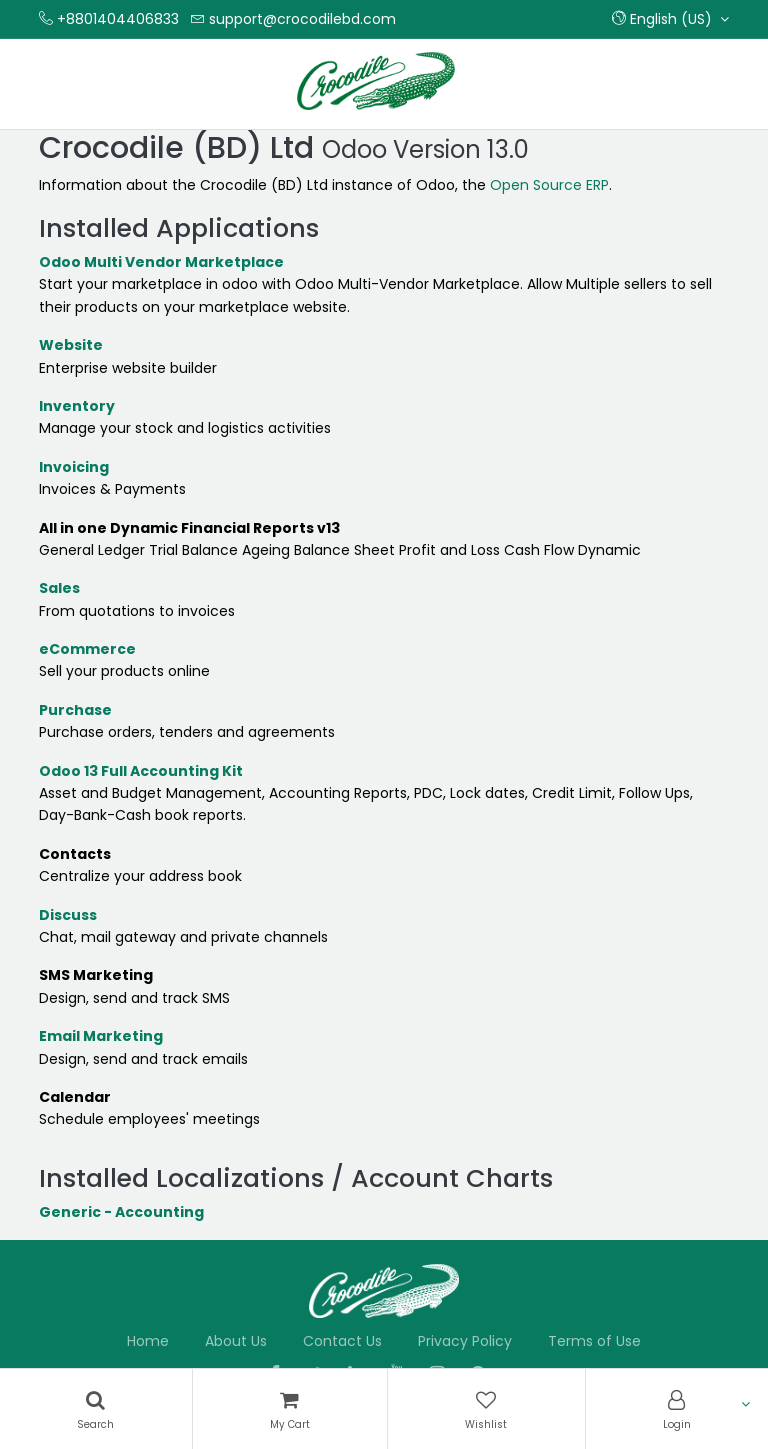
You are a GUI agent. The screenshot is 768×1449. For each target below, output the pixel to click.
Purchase (75, 710)
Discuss (68, 915)
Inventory (77, 406)
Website (71, 345)
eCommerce (87, 649)
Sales (59, 588)
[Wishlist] (486, 1409)
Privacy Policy (465, 1341)
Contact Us (342, 1341)
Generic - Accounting (121, 1212)
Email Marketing (101, 1036)
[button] (670, 19)
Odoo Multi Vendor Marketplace (161, 262)
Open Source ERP (549, 185)
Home (148, 1341)
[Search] (96, 1409)
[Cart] (290, 1409)
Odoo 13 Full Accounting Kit (141, 771)
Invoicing (74, 467)
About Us (236, 1341)
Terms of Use (594, 1341)
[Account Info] (677, 1409)
